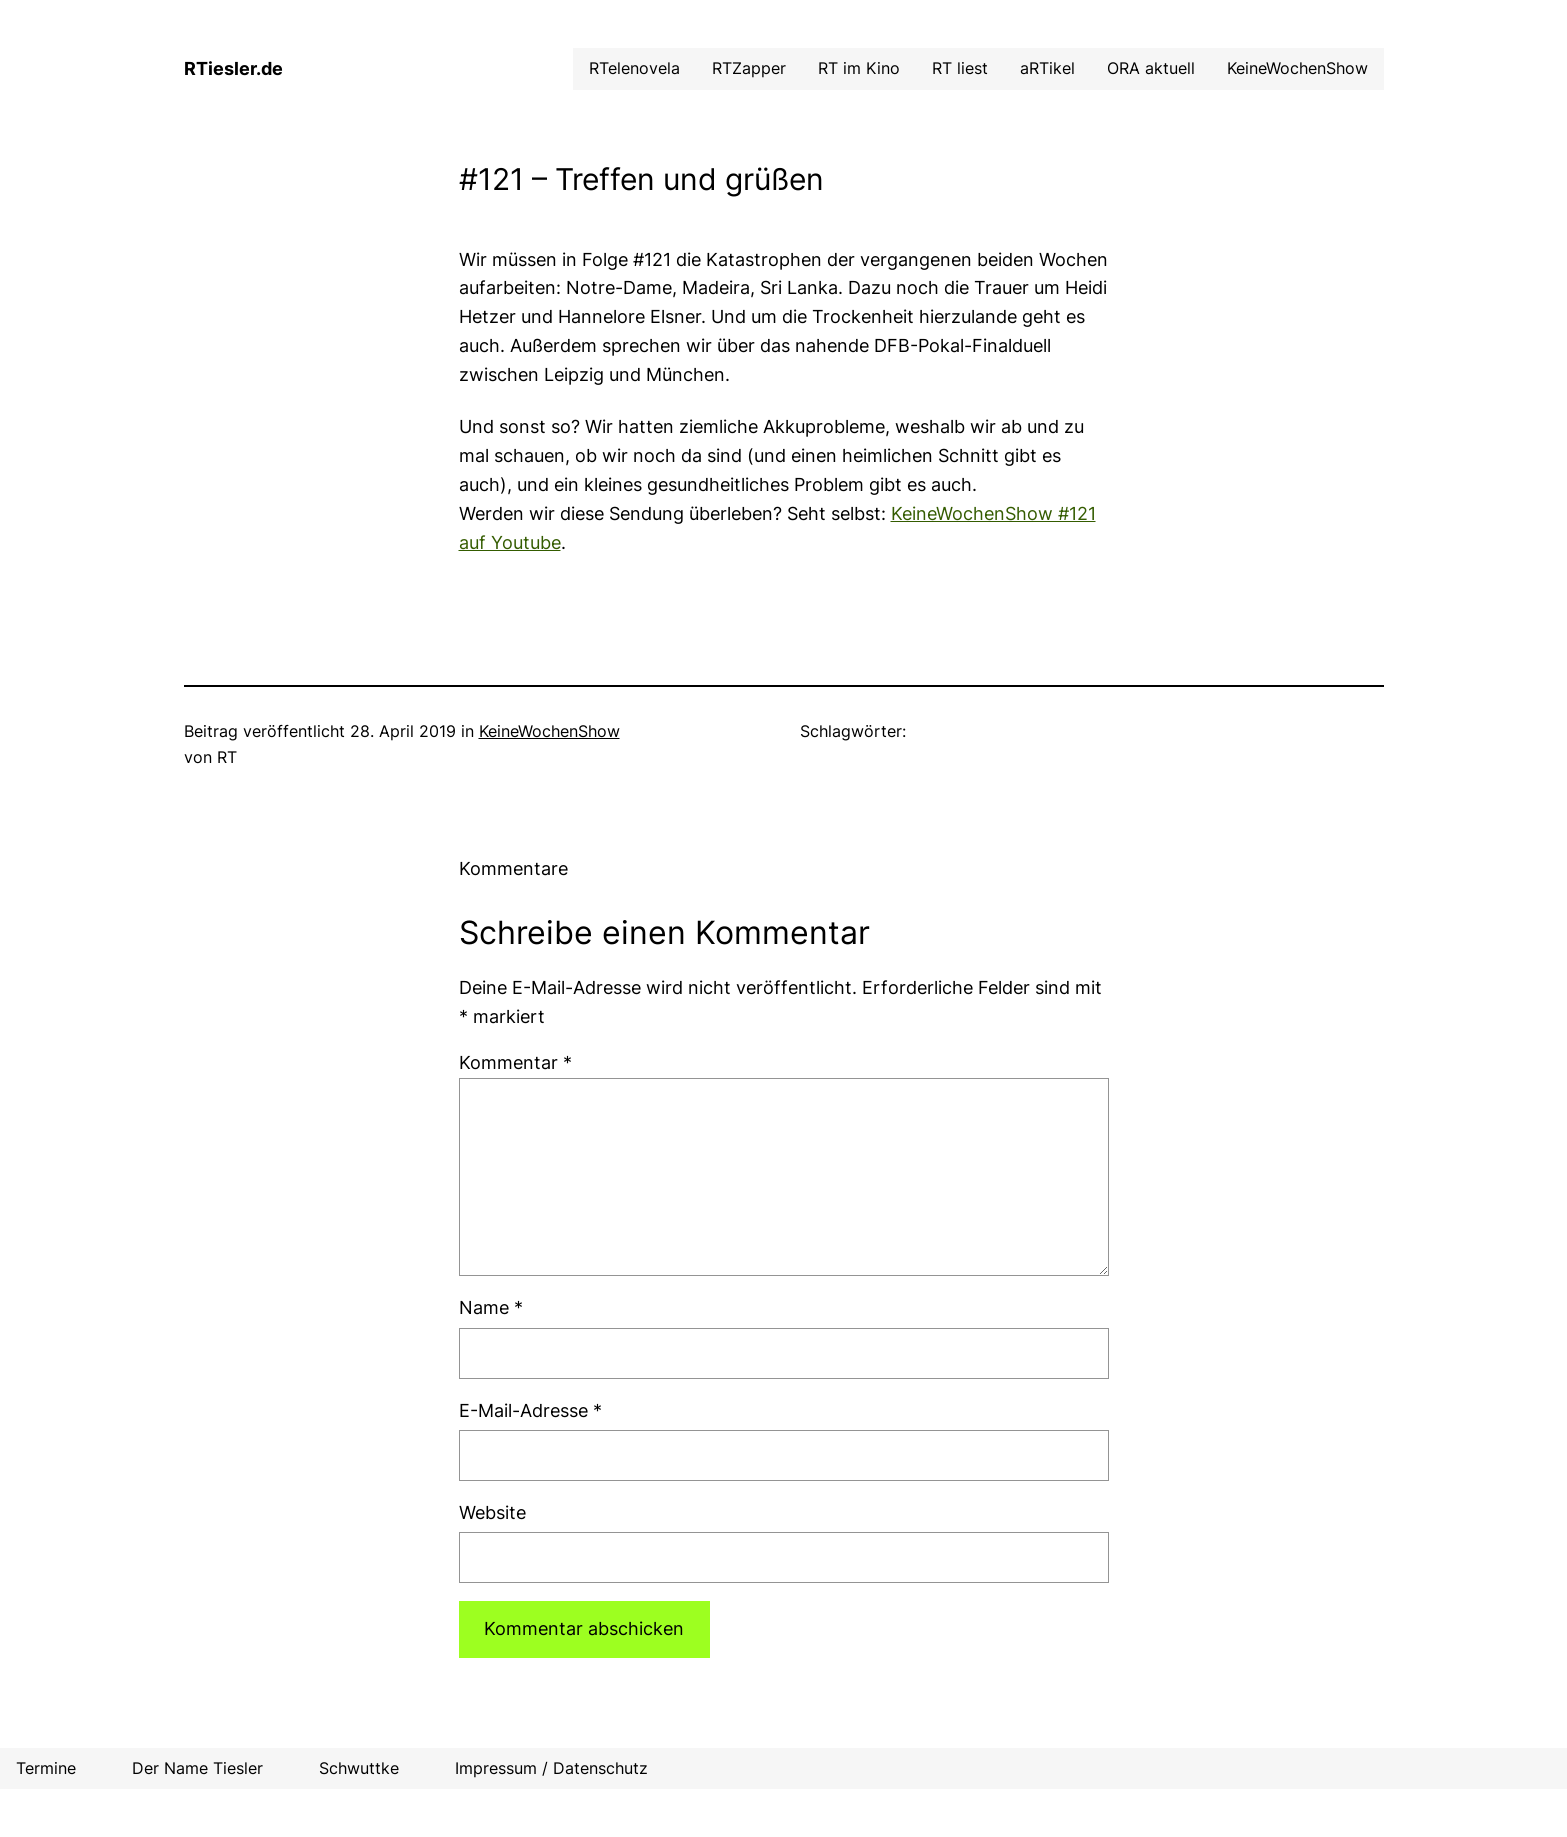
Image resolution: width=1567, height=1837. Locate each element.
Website (492, 1512)
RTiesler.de (233, 68)
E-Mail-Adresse (530, 1410)
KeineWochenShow (549, 731)
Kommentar (515, 1062)
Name (491, 1307)
